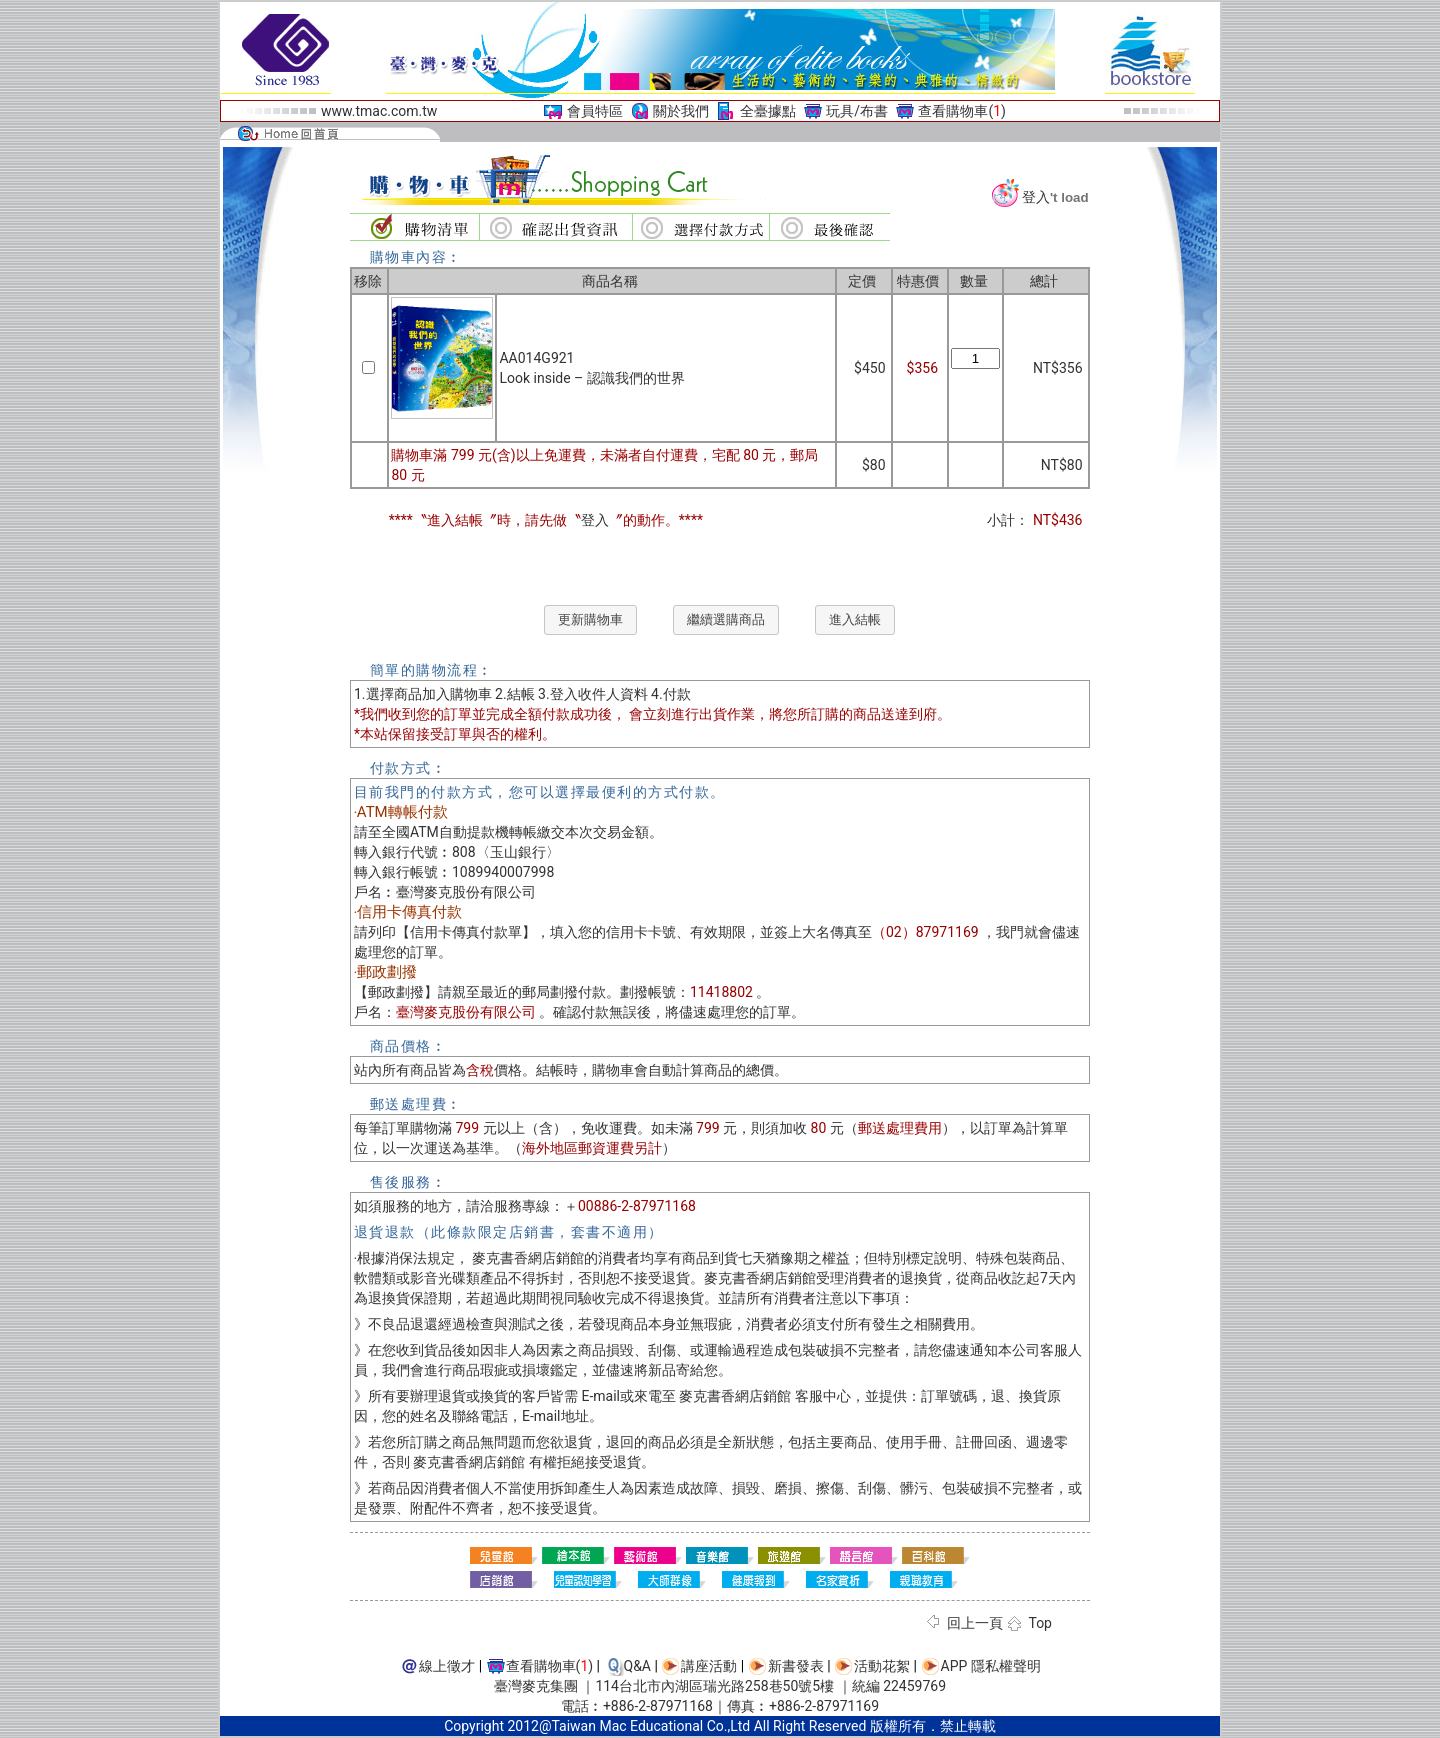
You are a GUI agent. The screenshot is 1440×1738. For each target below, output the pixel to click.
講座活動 (709, 1666)
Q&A (637, 1666)
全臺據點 (768, 111)
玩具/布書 (857, 111)
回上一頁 (975, 1623)
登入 (1036, 197)
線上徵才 (447, 1666)
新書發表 (796, 1666)
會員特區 (595, 111)
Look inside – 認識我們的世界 (591, 378)
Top (1040, 1623)
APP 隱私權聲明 (991, 1666)
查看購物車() (962, 111)
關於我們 (681, 111)
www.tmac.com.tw (379, 111)
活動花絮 (882, 1666)
